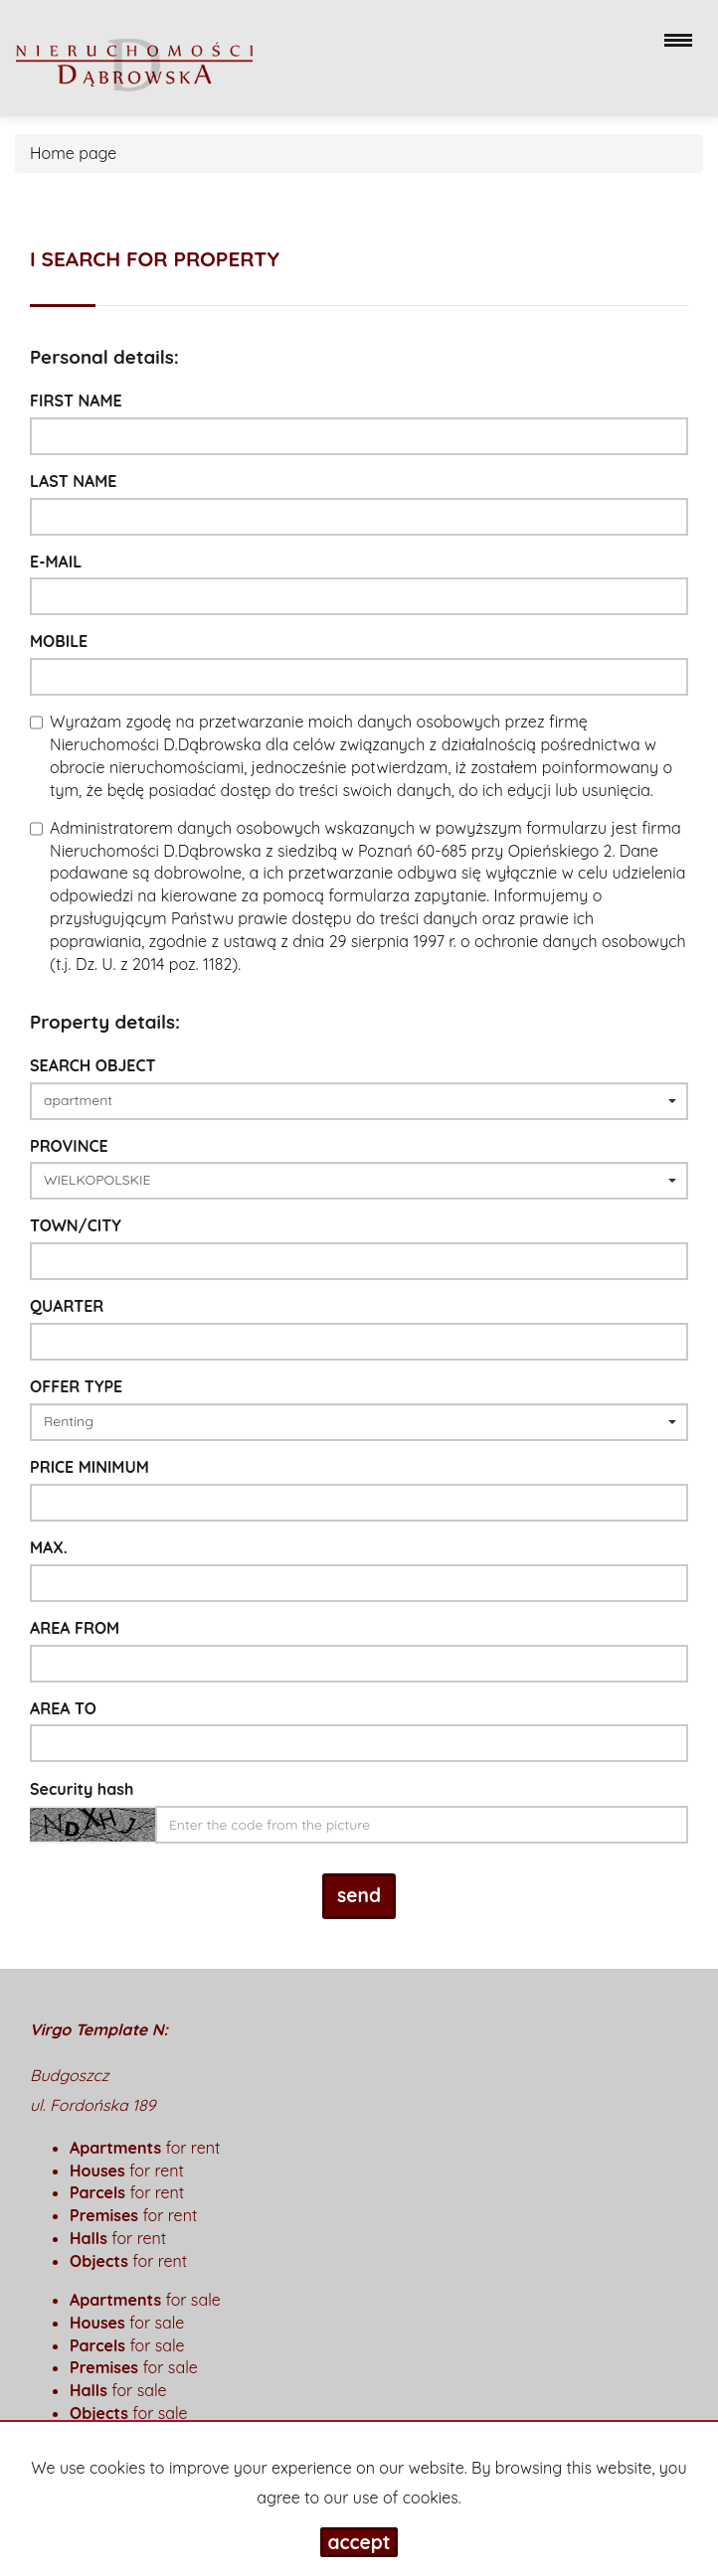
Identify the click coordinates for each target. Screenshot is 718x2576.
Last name (73, 481)
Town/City (75, 1225)
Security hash (81, 1789)
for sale (145, 2300)
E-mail (56, 561)
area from (74, 1628)
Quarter (66, 1306)
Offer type (76, 1386)
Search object (92, 1065)
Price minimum (89, 1467)
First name (76, 400)
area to (63, 1708)
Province (69, 1146)
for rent (145, 2148)
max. (49, 1547)
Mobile (59, 641)
